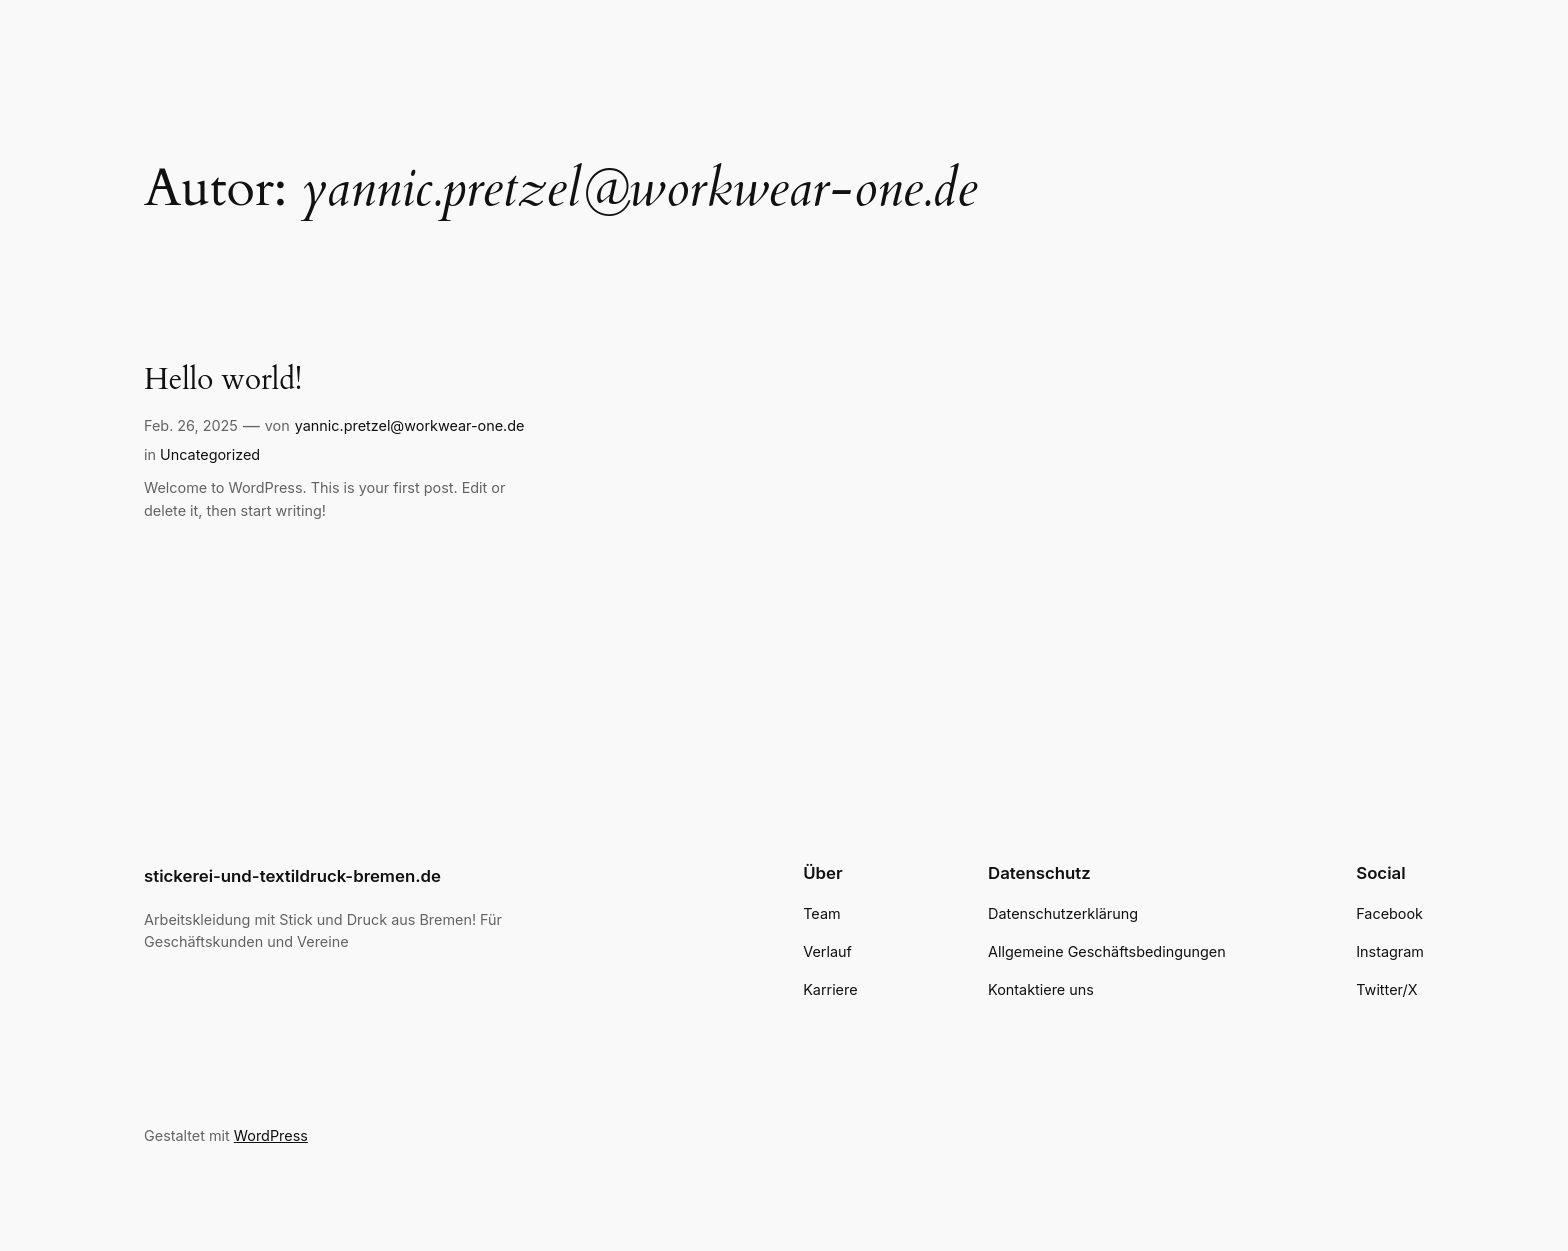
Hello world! (223, 381)
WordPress (271, 1135)
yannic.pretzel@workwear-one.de (410, 425)
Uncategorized (210, 454)
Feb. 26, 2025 (191, 425)
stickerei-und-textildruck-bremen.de (292, 876)
